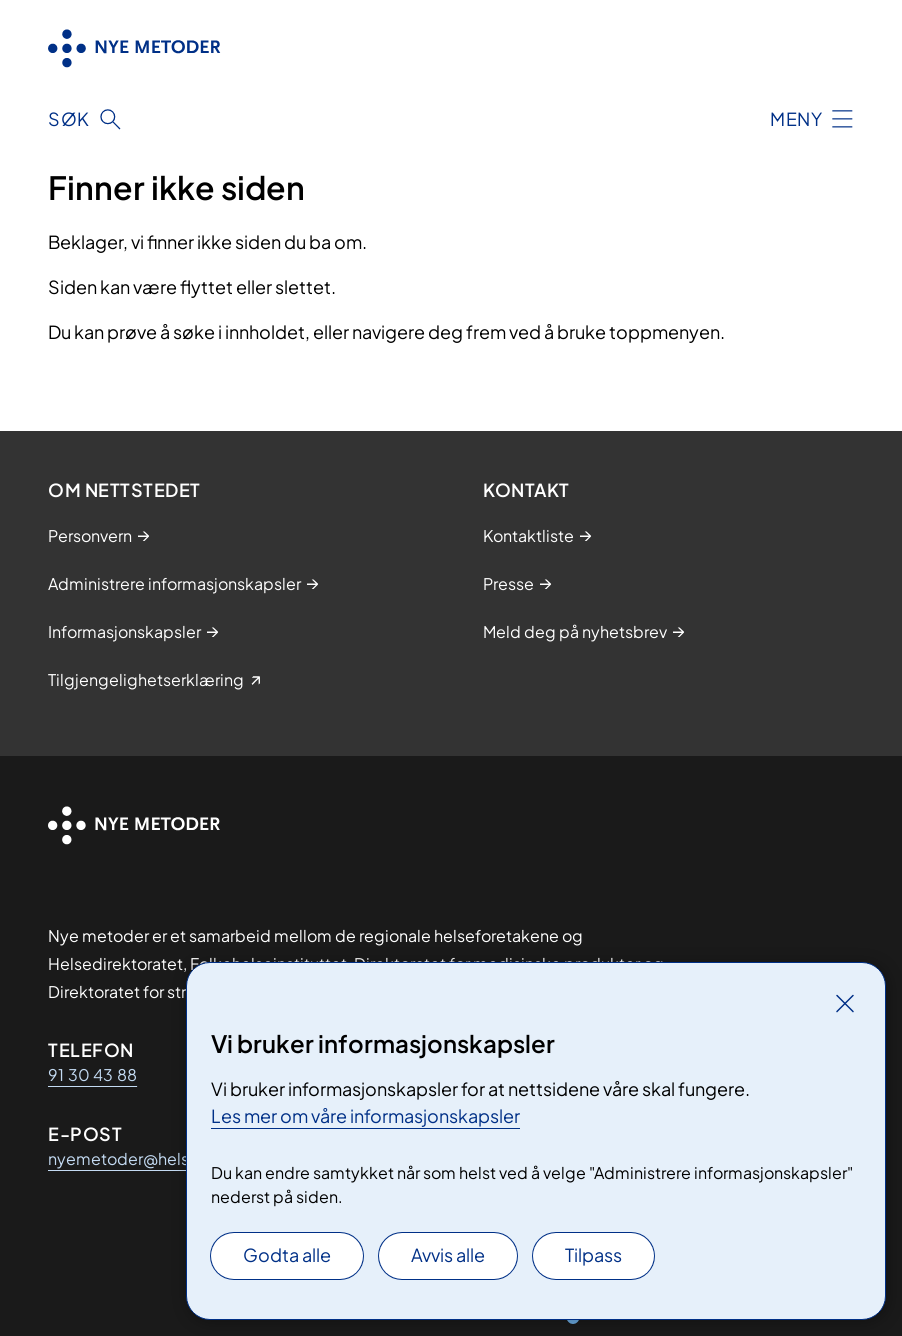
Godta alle (287, 1254)
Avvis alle (448, 1254)
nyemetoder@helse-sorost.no (163, 1158)
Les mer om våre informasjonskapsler (365, 1115)
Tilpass (593, 1254)
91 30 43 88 (92, 1074)
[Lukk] (845, 1003)
